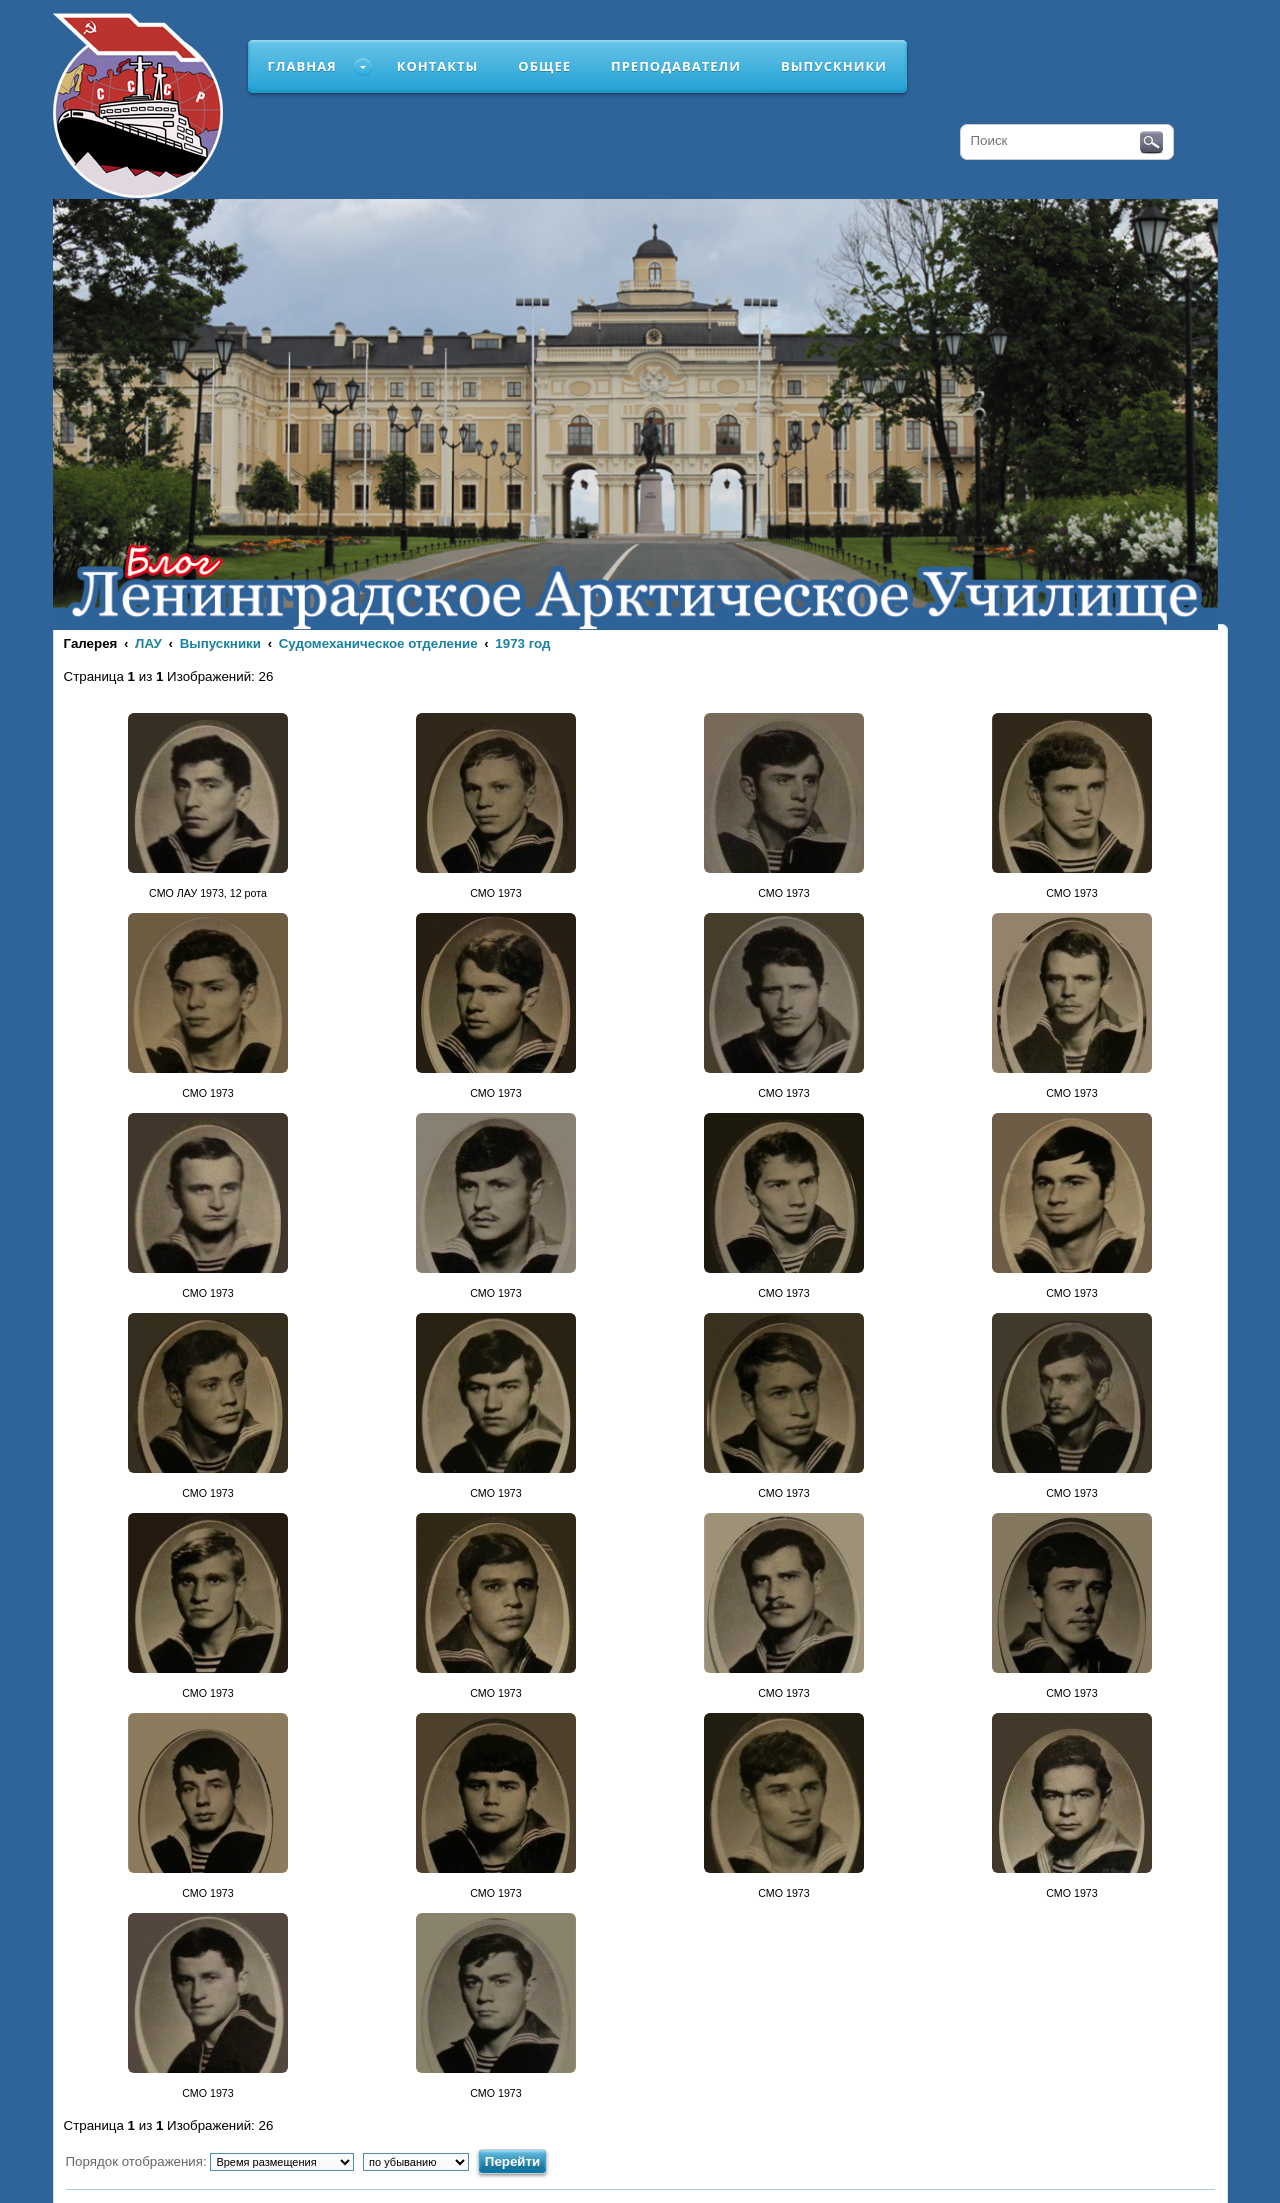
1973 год (522, 643)
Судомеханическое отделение (378, 643)
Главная (302, 66)
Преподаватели (676, 66)
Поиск (1151, 143)
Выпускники (834, 66)
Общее (544, 66)
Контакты (438, 66)
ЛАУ (148, 643)
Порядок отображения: (210, 2161)
